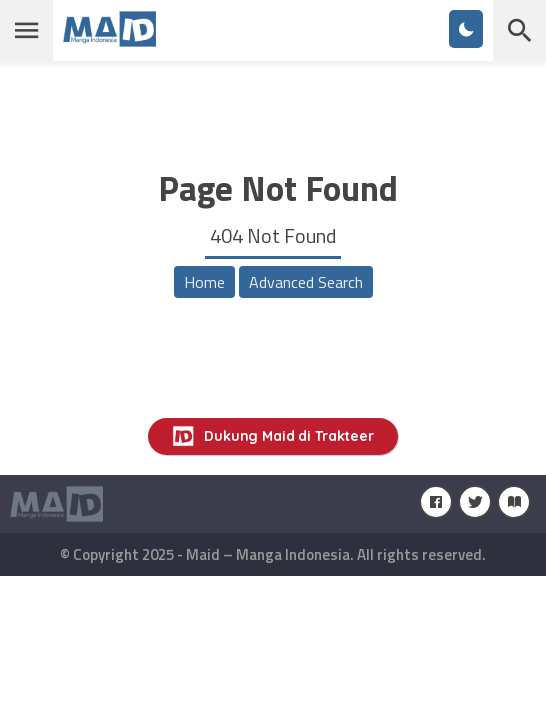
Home (204, 282)
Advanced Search (306, 282)
